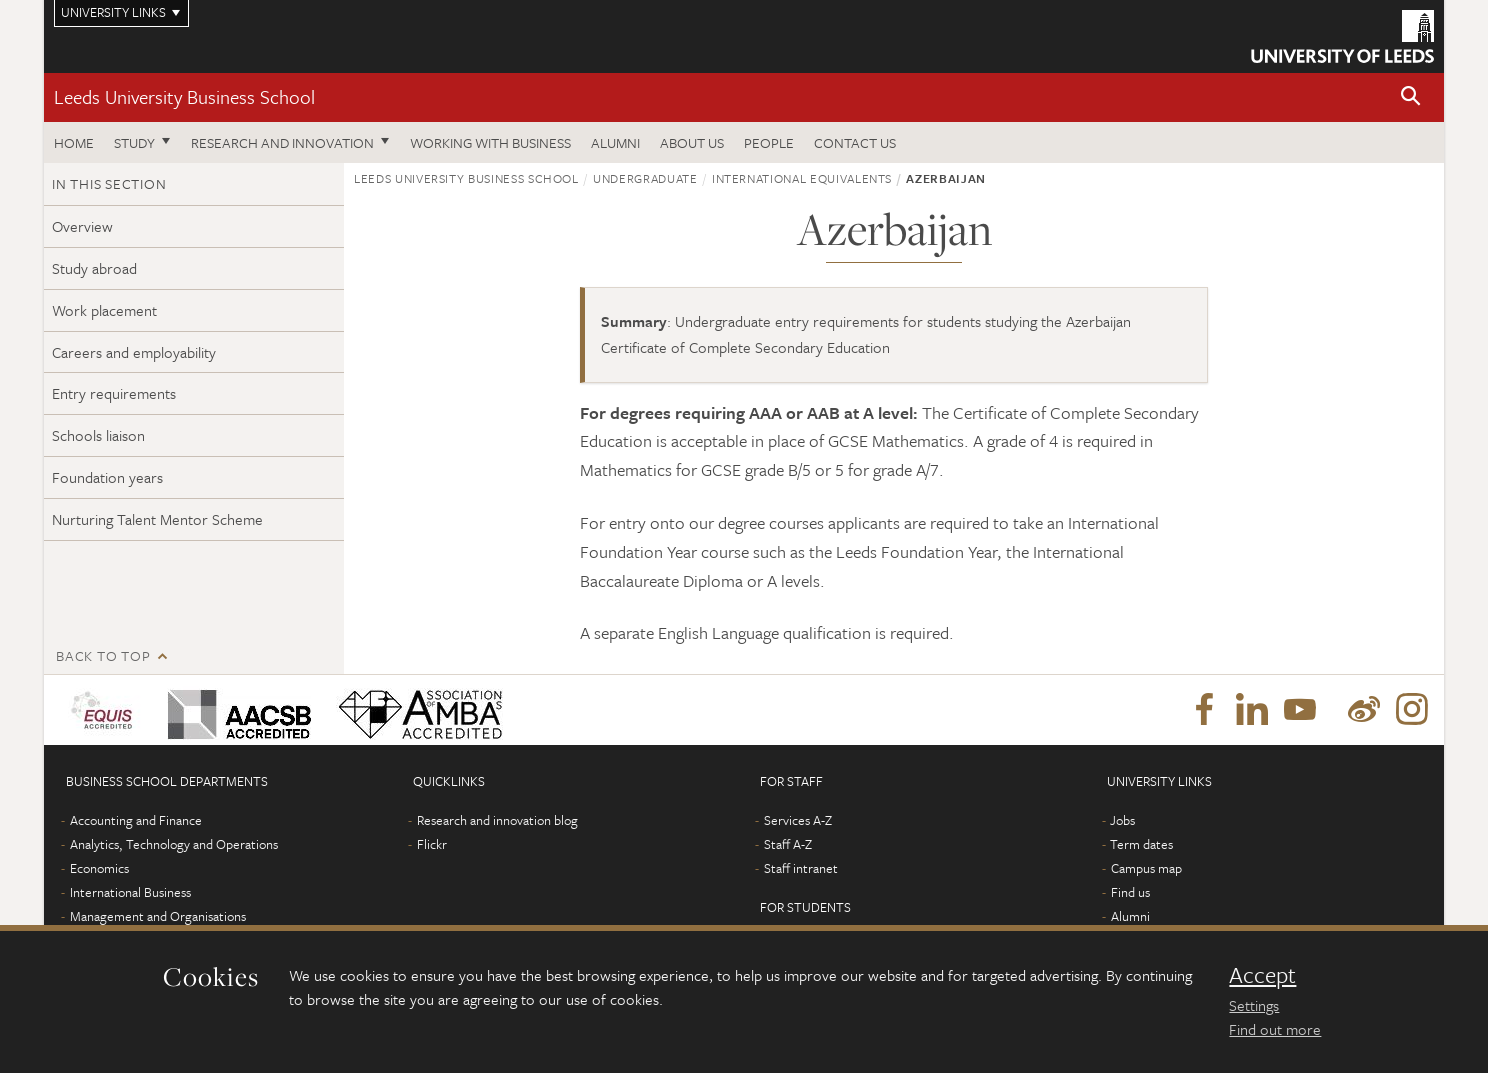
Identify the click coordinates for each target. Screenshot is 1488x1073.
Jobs (1122, 820)
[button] (1411, 97)
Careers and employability (134, 352)
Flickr (432, 844)
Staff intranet (801, 868)
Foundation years (107, 477)
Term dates (1141, 844)
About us (692, 142)
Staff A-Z (788, 844)
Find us (1130, 892)
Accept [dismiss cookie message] (1262, 975)
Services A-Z (798, 820)
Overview (82, 226)
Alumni (615, 142)
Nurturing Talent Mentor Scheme (157, 519)
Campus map (1146, 868)
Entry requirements (114, 393)
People (769, 142)
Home (74, 142)
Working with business (490, 142)
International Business (130, 892)
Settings (1254, 1005)
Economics (99, 868)
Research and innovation (282, 142)
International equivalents (802, 178)
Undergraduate (645, 178)
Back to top (103, 655)
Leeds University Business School (184, 96)
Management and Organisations (158, 916)
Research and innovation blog (497, 820)
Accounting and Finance (136, 820)
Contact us (855, 142)
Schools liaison (98, 435)
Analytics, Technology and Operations (174, 844)
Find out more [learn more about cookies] (1275, 1029)
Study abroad (94, 268)
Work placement (104, 310)
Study (134, 142)
